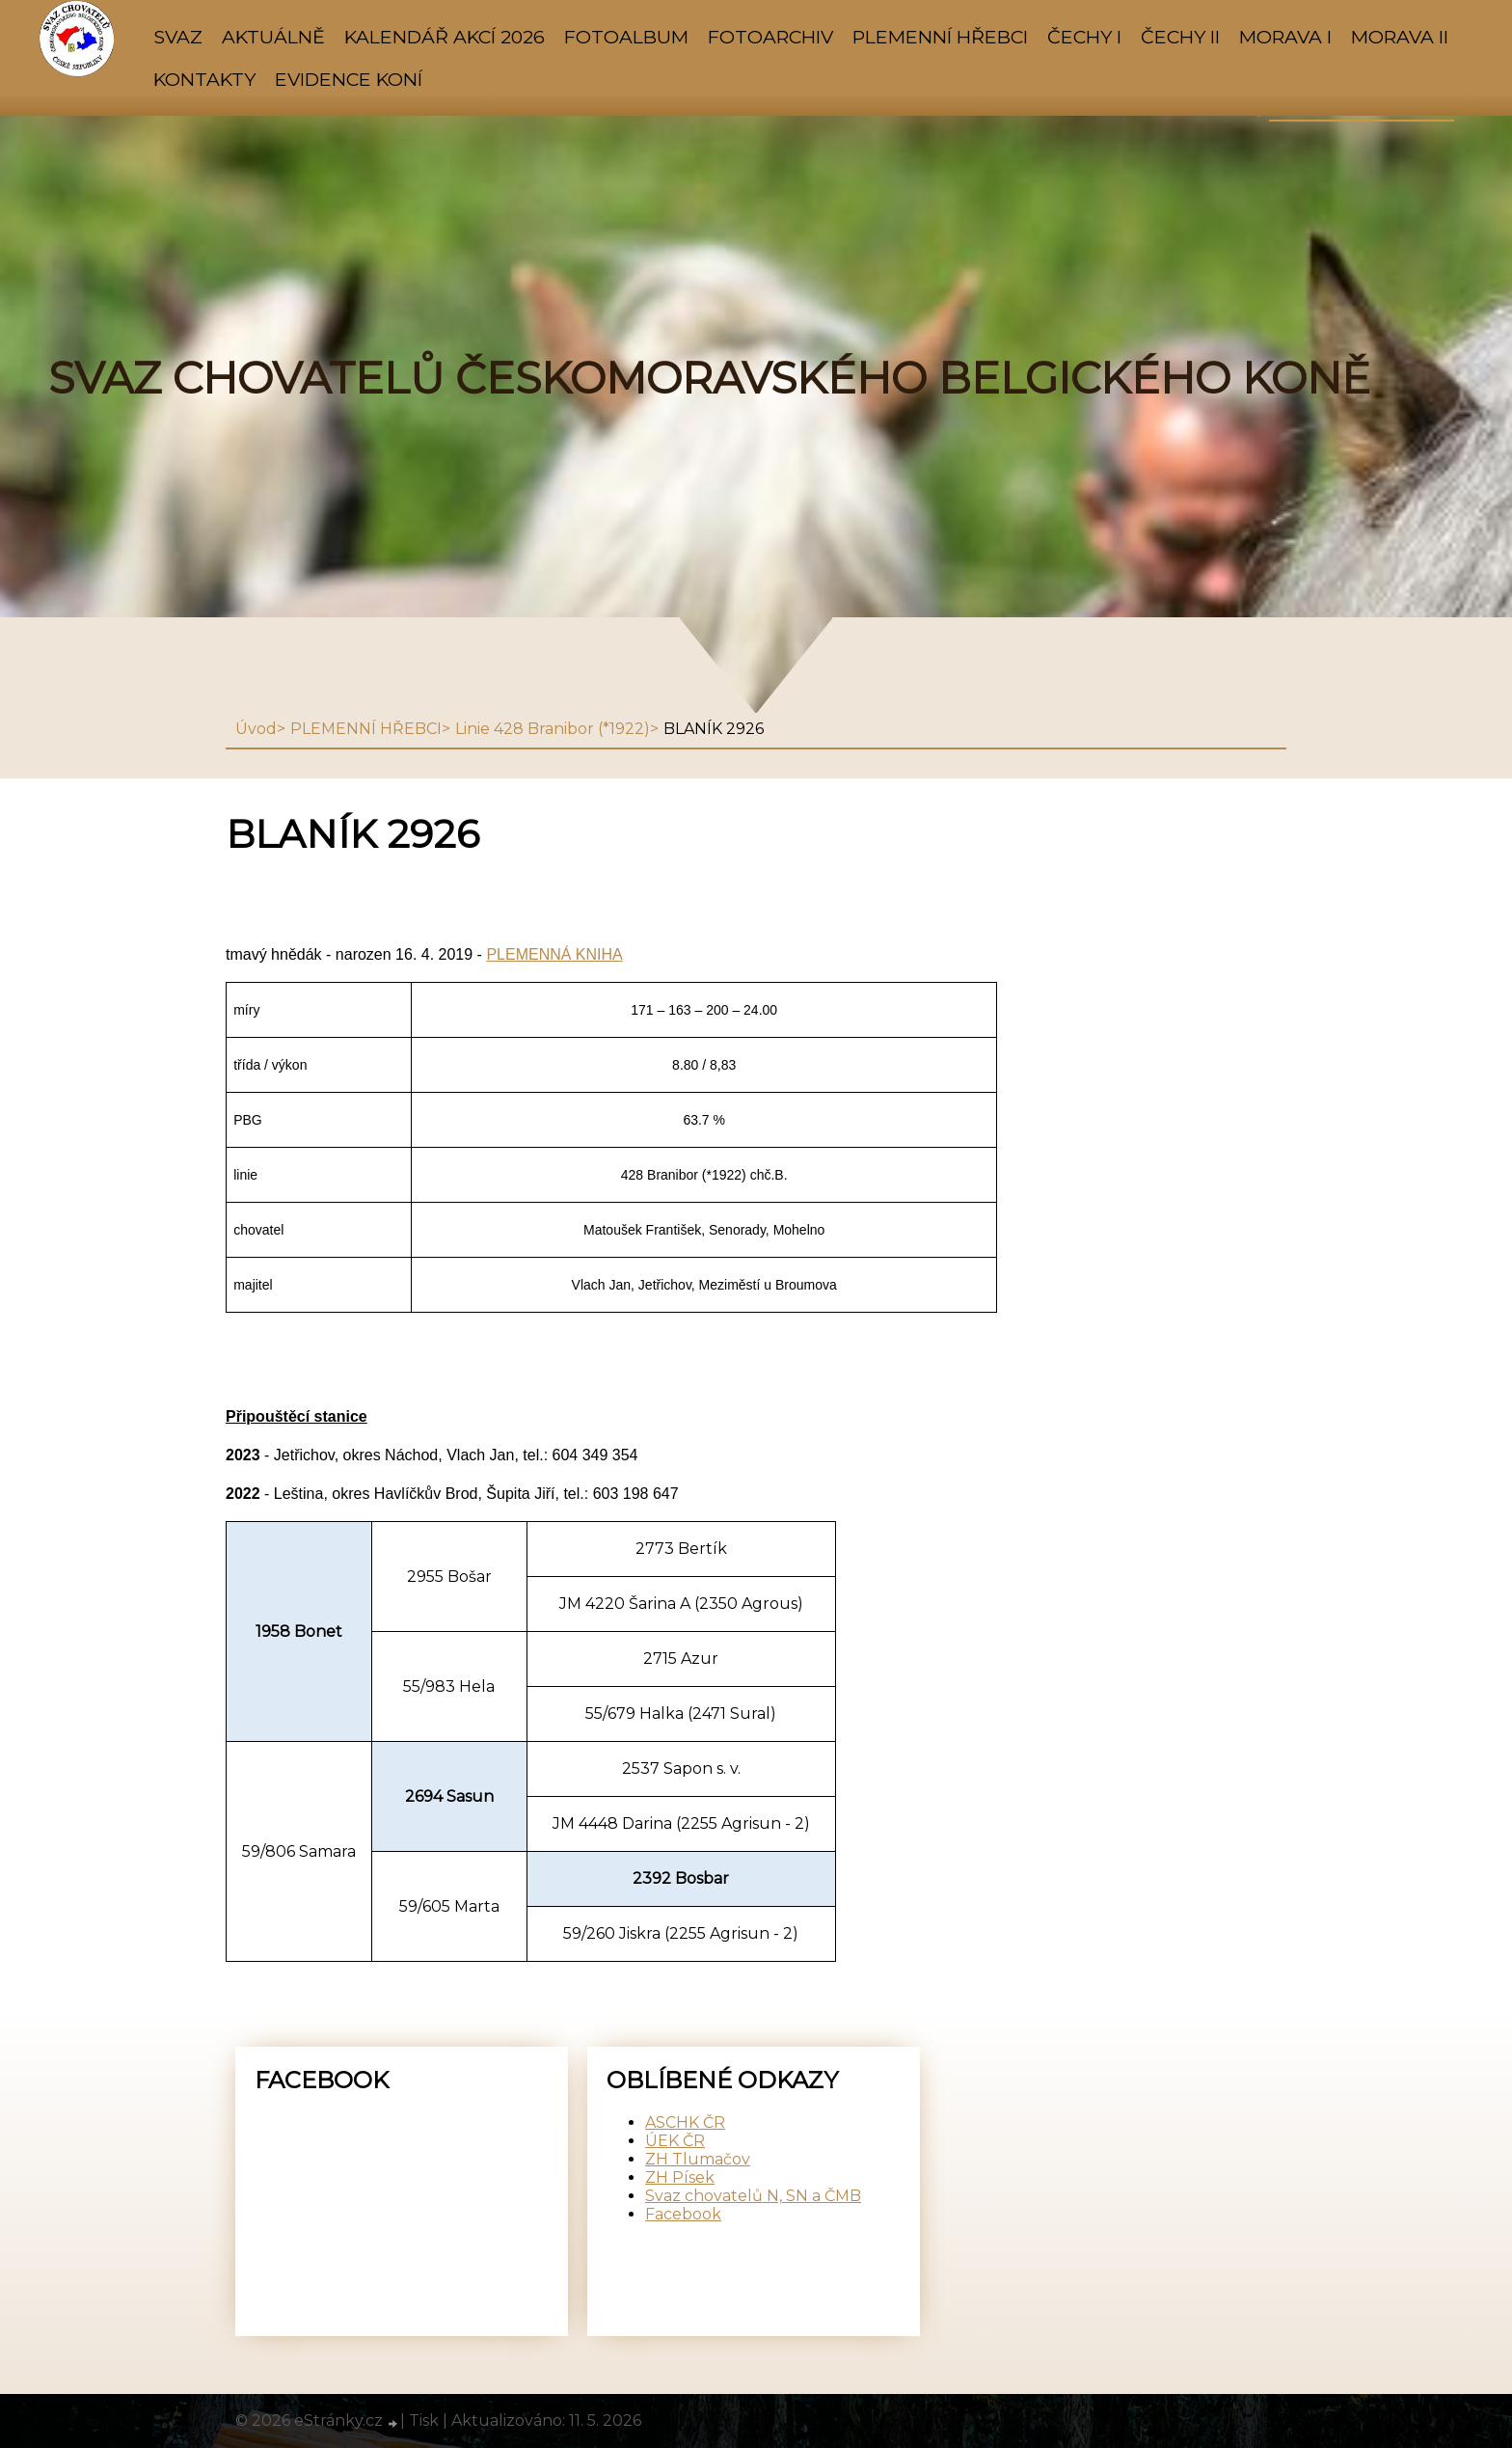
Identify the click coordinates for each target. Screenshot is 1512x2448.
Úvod (256, 729)
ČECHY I (1084, 36)
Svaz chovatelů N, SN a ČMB (753, 2196)
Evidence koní (348, 79)
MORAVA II (1399, 36)
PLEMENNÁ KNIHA (554, 954)
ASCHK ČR (685, 2122)
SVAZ (177, 36)
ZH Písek (680, 2177)
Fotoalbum (626, 36)
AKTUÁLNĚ (273, 36)
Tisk (424, 2420)
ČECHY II (1180, 36)
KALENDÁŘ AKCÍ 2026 (444, 36)
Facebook (683, 2214)
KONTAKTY (204, 79)
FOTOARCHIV (770, 36)
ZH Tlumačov (697, 2159)
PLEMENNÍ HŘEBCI (940, 36)
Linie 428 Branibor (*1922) (552, 729)
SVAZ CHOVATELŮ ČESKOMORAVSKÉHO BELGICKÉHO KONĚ (709, 378)
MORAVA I (1285, 36)
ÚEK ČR (675, 2141)
